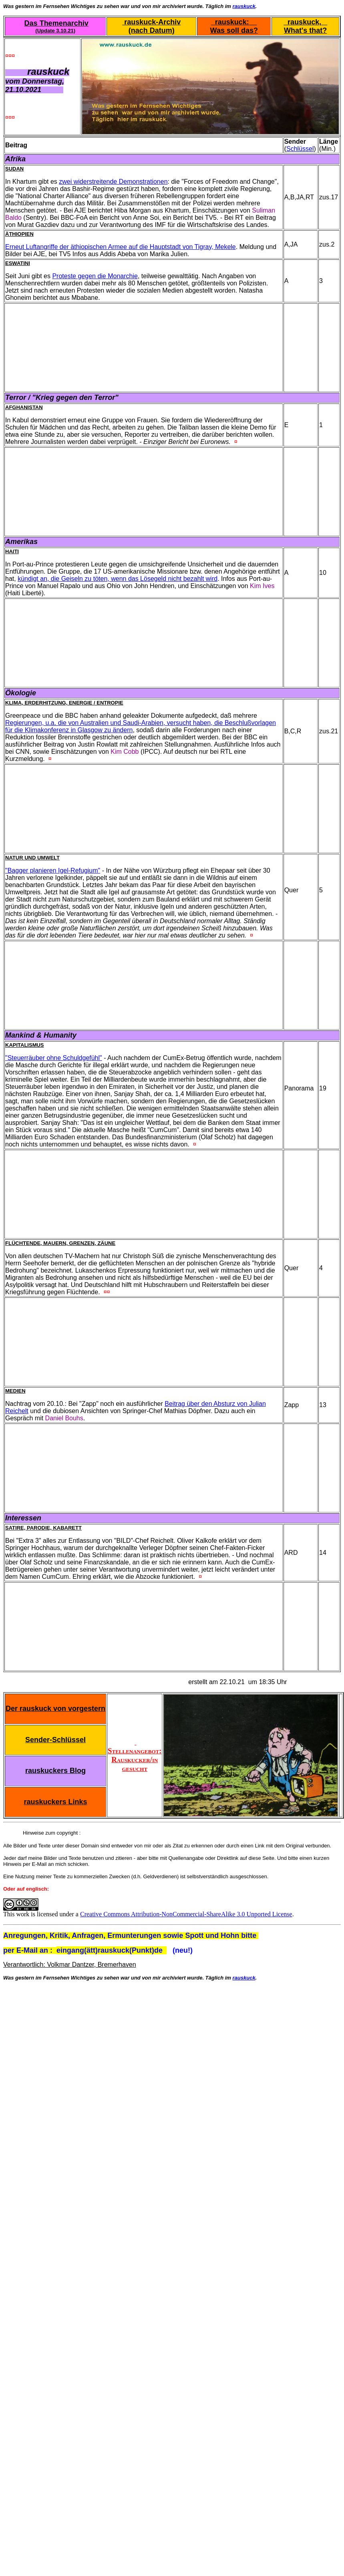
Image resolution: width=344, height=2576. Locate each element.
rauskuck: (234, 22)
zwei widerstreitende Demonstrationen (113, 181)
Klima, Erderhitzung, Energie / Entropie (64, 703)
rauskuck (244, 6)
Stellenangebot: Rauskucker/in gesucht (134, 1755)
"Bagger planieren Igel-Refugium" (52, 870)
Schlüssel (300, 148)
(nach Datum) (152, 30)
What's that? (305, 30)
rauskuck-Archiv (151, 22)
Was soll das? (234, 30)
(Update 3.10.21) (55, 31)
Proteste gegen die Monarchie (94, 276)
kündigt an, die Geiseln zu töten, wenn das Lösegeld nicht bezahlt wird (117, 578)
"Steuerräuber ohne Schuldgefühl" (53, 1057)
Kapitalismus (24, 1045)
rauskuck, (305, 22)
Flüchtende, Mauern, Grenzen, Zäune (60, 1243)
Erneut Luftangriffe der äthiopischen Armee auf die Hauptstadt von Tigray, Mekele (120, 246)
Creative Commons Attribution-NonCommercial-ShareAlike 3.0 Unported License (186, 1914)
